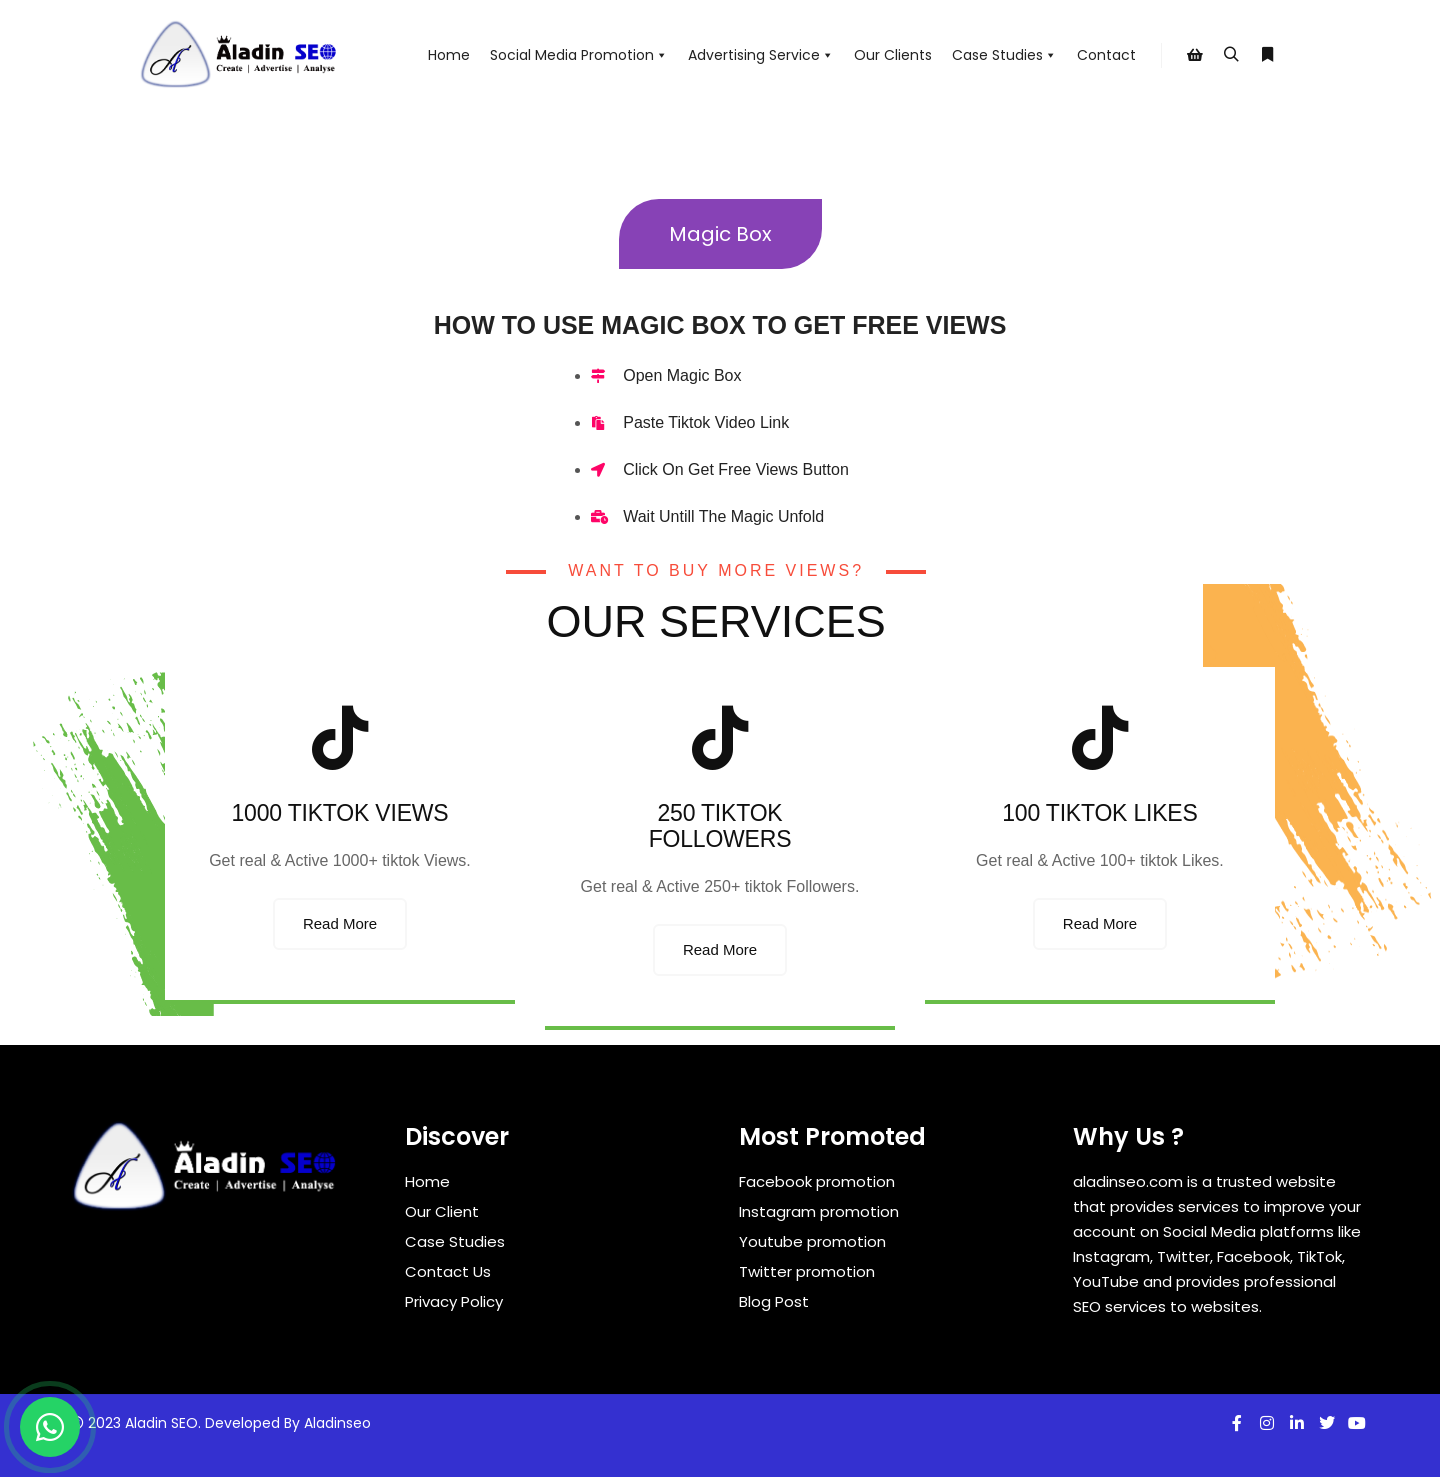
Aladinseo (337, 1423)
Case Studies (1004, 55)
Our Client (442, 1211)
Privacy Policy (454, 1301)
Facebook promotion (817, 1181)
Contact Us (448, 1271)
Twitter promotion (807, 1271)
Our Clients (893, 55)
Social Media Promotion (579, 55)
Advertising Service (761, 55)
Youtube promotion (812, 1241)
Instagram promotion (819, 1211)
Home (449, 55)
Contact (1106, 55)
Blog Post (774, 1301)
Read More (340, 923)
